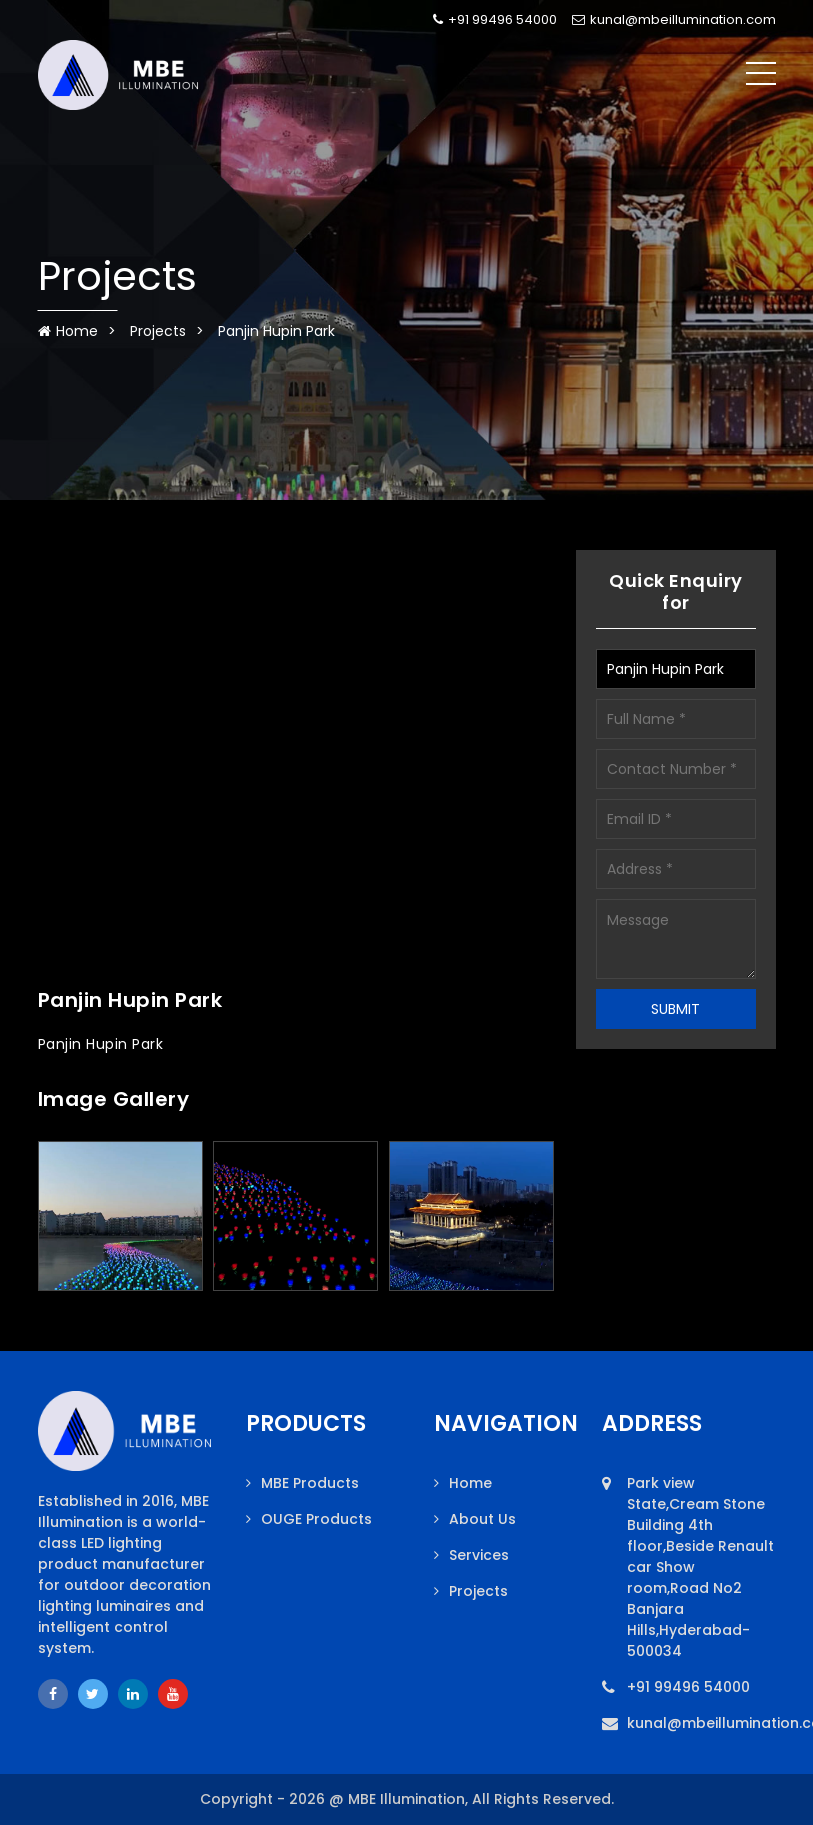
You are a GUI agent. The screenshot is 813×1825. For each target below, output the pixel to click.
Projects (158, 331)
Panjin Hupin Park (276, 331)
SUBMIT (675, 1009)
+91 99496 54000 (495, 19)
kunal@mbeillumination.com (674, 19)
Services (479, 1555)
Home (68, 331)
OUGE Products (316, 1519)
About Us (482, 1519)
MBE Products (310, 1483)
